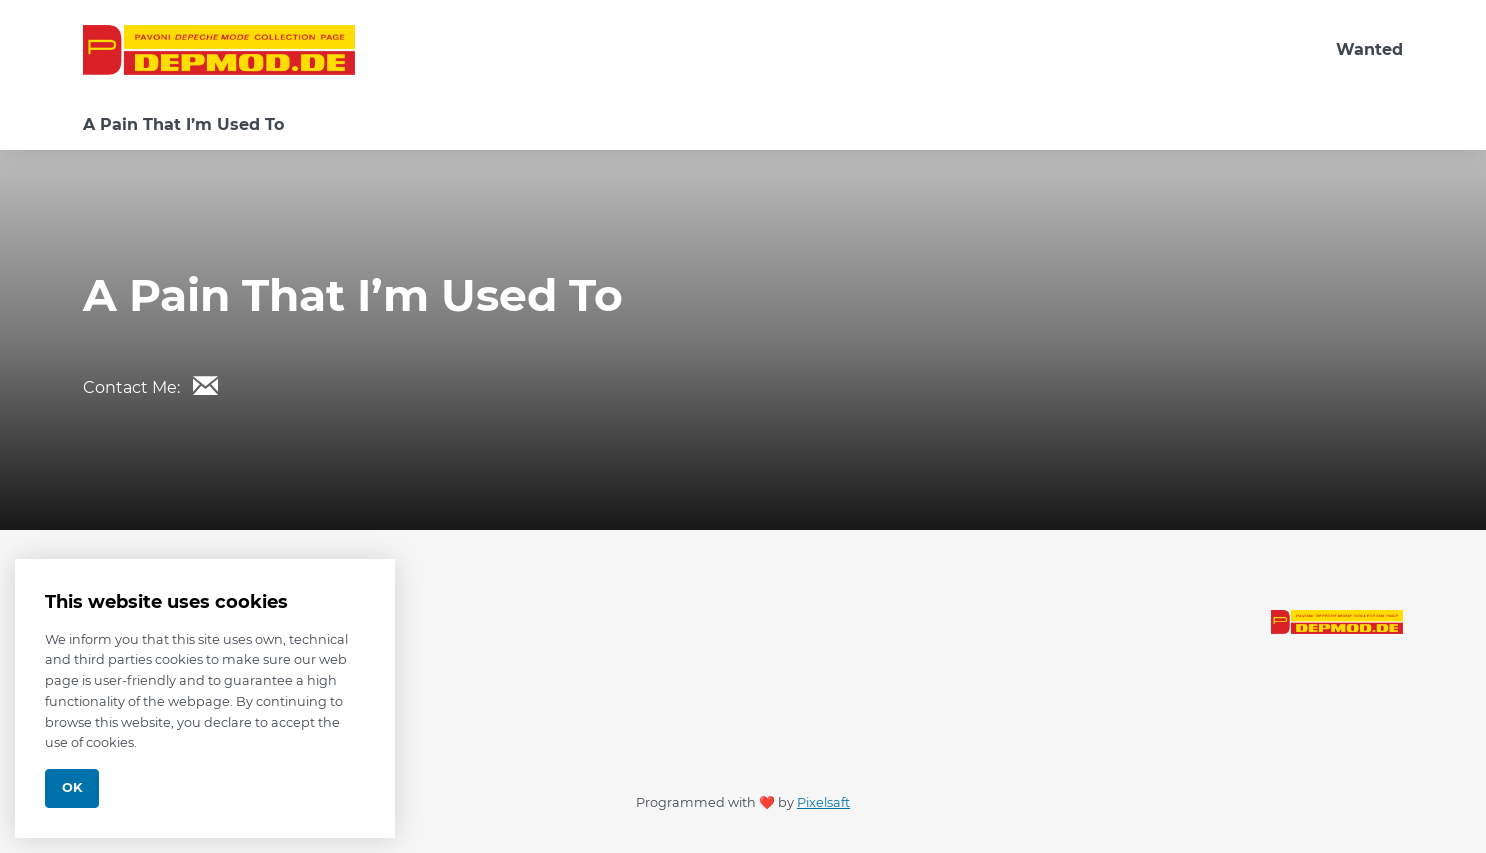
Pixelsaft (823, 802)
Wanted (1369, 49)
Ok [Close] (72, 787)
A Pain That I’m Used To (183, 124)
